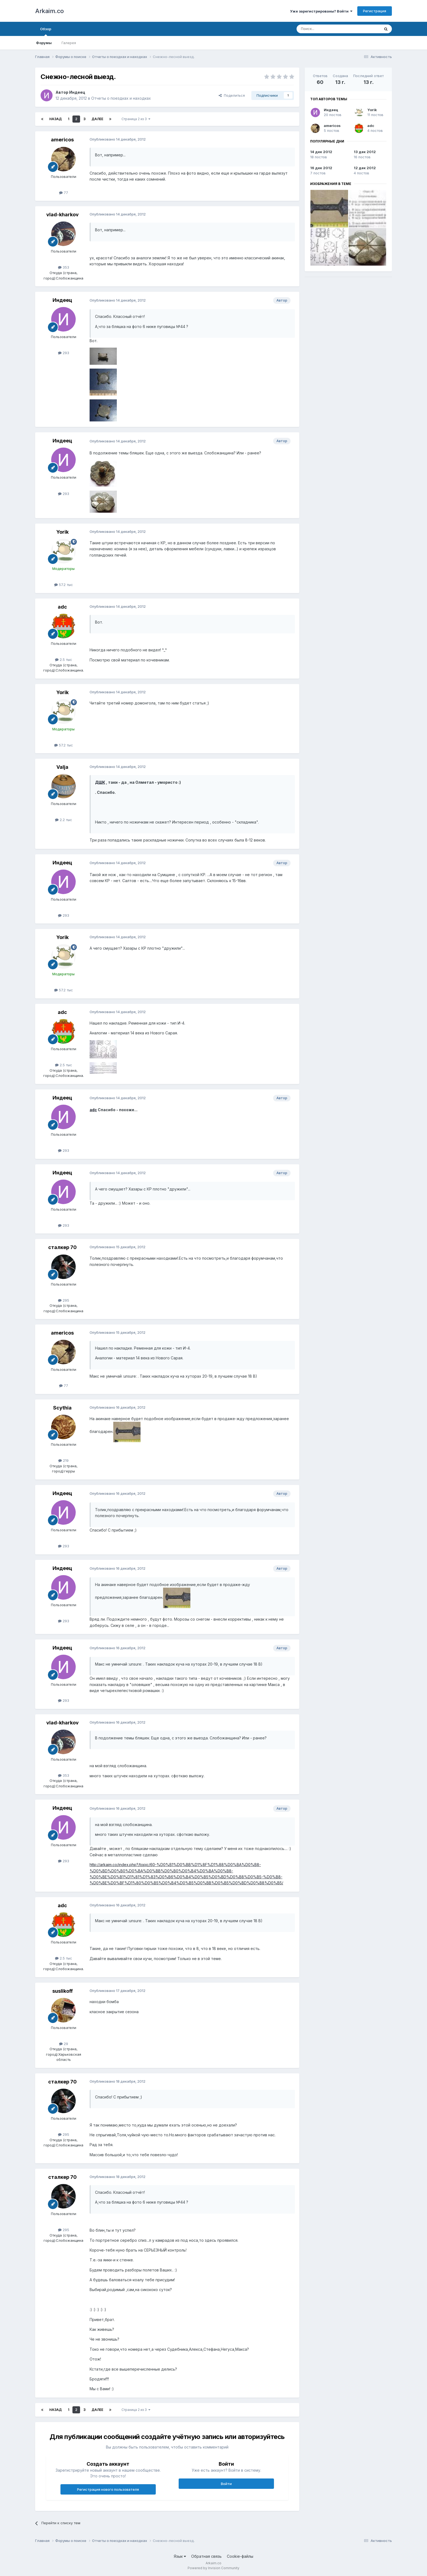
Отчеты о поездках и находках (121, 98)
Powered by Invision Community (213, 2568)
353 (63, 267)
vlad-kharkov (62, 214)
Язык (180, 2556)
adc (62, 607)
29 (63, 2044)
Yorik (62, 532)
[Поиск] (326, 29)
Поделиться (232, 95)
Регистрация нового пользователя (108, 2489)
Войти (226, 2483)
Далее (97, 119)
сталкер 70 (62, 1247)
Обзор (45, 31)
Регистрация (374, 11)
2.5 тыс (63, 659)
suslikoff (62, 1991)
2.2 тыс (63, 820)
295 (63, 1300)
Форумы (44, 43)
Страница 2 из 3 (135, 119)
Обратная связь (206, 2556)
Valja (62, 767)
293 (63, 353)
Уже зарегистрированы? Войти (321, 11)
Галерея (69, 43)
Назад (55, 119)
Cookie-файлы (240, 2556)
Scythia (62, 1408)
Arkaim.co (49, 10)
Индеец (77, 92)
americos (62, 139)
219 (63, 1460)
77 (63, 192)
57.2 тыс (63, 584)
